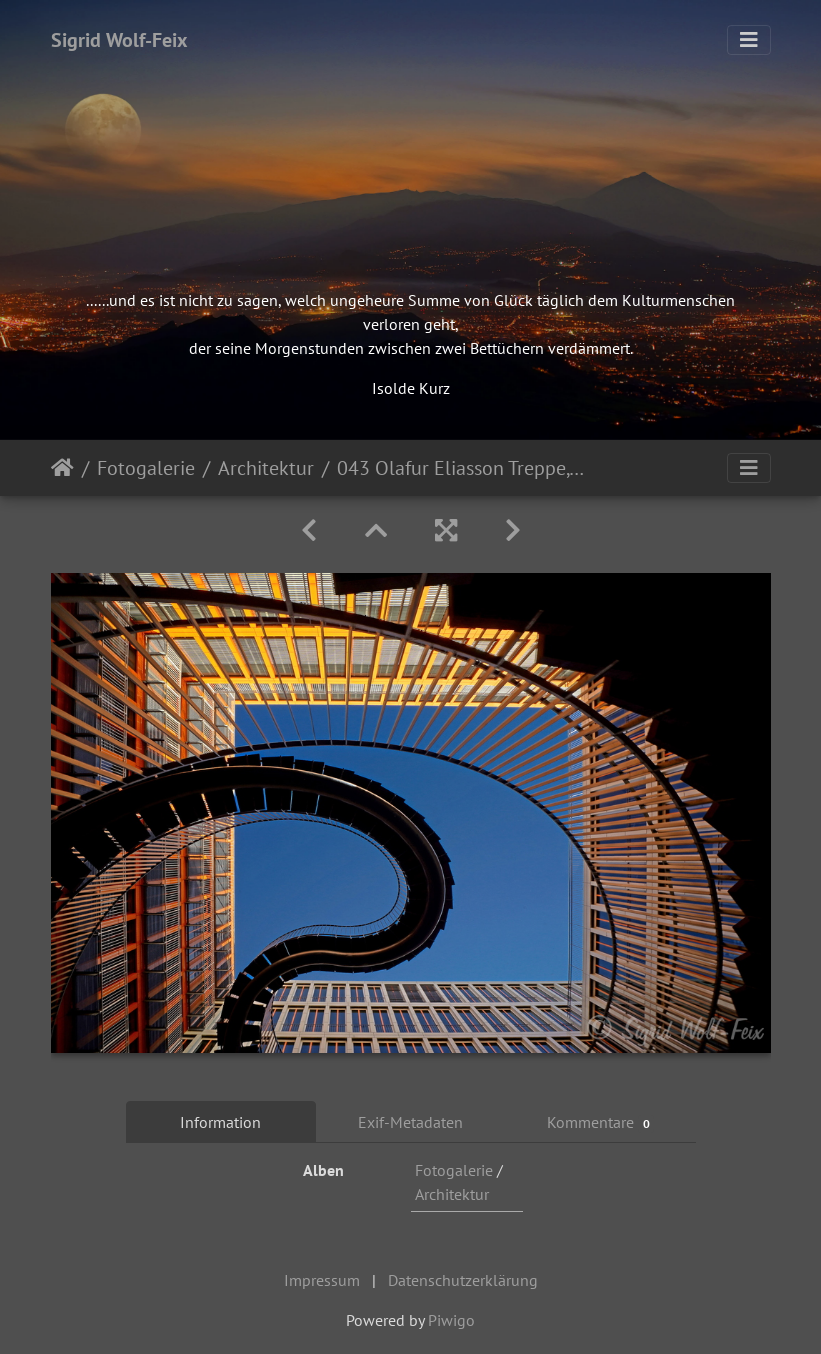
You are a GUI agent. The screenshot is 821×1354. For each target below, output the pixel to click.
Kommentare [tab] (601, 1122)
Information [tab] (220, 1122)
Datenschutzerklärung (463, 1280)
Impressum (322, 1280)
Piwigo (451, 1320)
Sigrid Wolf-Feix (119, 40)
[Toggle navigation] (749, 40)
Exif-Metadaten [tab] (410, 1122)
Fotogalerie (146, 468)
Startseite (62, 468)
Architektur (266, 468)
